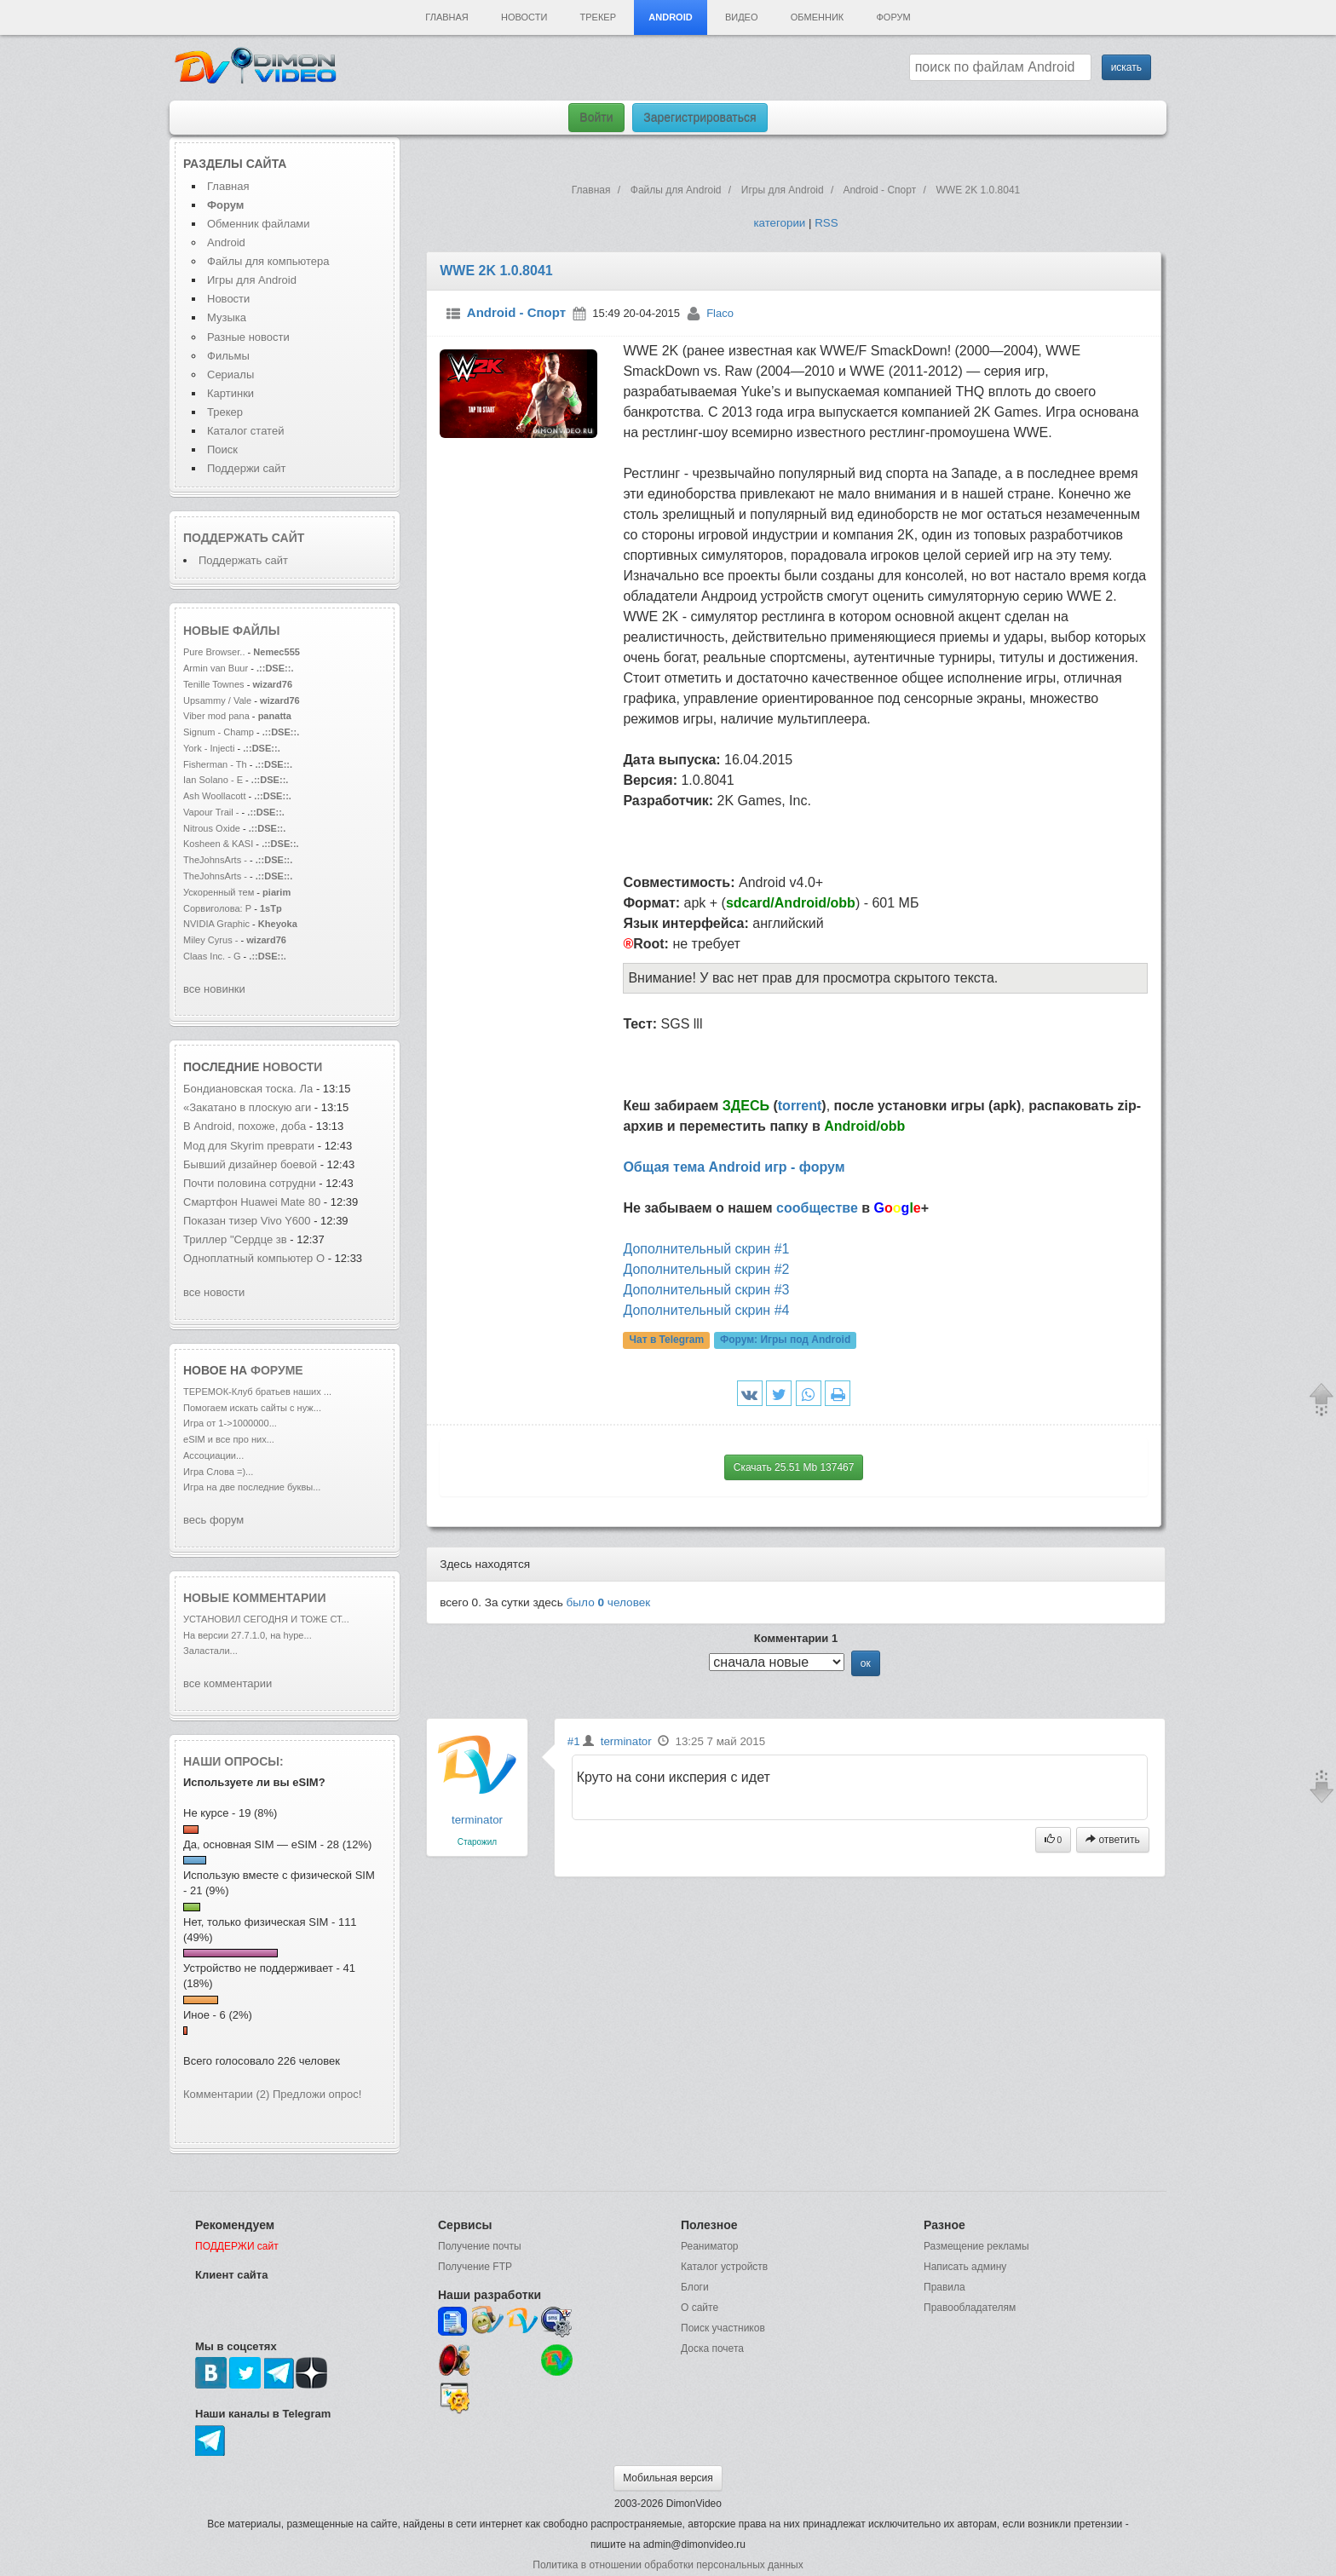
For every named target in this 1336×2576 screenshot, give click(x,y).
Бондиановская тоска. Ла (248, 1088)
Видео (741, 17)
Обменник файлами (258, 223)
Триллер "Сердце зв (235, 1239)
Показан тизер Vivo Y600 (247, 1220)
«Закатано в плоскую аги (247, 1107)
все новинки (214, 989)
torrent (800, 1105)
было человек (609, 1602)
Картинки (230, 393)
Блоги (695, 2287)
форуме (276, 1370)
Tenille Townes (214, 684)
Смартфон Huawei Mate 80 (251, 1202)
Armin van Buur (215, 668)
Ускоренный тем (218, 892)
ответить (1113, 1840)
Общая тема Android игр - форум (733, 1167)
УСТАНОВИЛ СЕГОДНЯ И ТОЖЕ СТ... (266, 1619)
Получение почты (479, 2246)
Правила (944, 2287)
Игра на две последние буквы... (251, 1487)
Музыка (226, 317)
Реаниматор (710, 2246)
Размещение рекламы (976, 2246)
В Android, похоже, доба (244, 1126)
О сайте (699, 2308)
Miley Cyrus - (212, 940)
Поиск (222, 449)
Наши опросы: (233, 1761)
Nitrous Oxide (213, 828)
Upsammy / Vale (217, 700)
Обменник (817, 17)
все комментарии (227, 1683)
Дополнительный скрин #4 (706, 1310)
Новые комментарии (254, 1598)
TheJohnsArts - (215, 860)
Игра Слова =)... (218, 1472)
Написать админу (965, 2267)
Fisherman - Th (215, 764)
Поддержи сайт (246, 468)
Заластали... (210, 1650)
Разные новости (248, 337)
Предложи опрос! (317, 2094)
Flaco (720, 313)
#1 (573, 1741)
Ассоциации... (213, 1455)
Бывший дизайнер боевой (251, 1164)
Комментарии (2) (226, 2094)
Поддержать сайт (243, 538)
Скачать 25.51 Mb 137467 (794, 1467)
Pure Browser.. (214, 652)
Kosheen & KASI (218, 843)
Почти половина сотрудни (249, 1183)
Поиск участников (723, 2328)
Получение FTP (475, 2267)
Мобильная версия (668, 2478)
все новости (214, 1292)
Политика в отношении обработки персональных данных (668, 2565)
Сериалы (230, 374)
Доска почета (712, 2348)
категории (779, 222)
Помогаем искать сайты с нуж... (252, 1408)
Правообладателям (970, 2308)
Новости (524, 17)
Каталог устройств (724, 2267)
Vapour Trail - (211, 812)
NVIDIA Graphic (216, 924)
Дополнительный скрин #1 (706, 1249)
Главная (446, 17)
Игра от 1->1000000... (230, 1423)
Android (670, 17)
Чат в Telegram (667, 1340)
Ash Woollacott (214, 796)
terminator (477, 1819)
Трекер (598, 17)
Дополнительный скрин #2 (706, 1269)
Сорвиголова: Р (217, 908)
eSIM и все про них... (228, 1439)
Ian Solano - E (213, 780)
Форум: (785, 1340)
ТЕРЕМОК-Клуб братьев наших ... (257, 1391)
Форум (893, 17)
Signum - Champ (218, 732)
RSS (826, 222)
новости (292, 1067)
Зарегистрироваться (699, 117)
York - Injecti (208, 748)
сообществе (817, 1208)
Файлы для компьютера (268, 261)
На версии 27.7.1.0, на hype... (247, 1635)
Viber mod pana (216, 716)
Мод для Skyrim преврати (248, 1145)
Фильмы (228, 355)
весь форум (213, 1519)
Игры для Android (252, 280)
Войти (596, 117)
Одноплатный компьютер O (254, 1258)
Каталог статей (245, 430)
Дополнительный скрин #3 (706, 1289)
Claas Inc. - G (212, 956)
